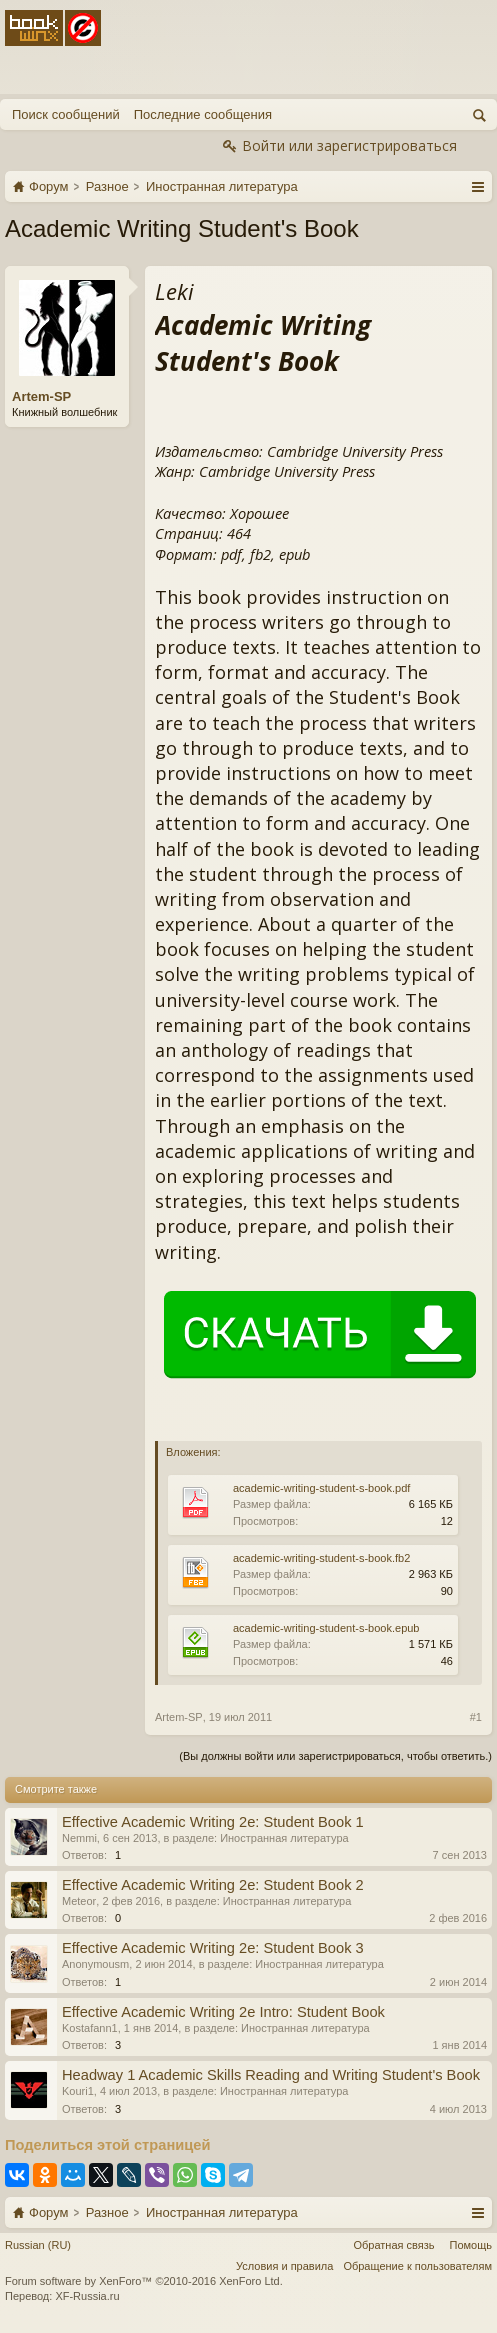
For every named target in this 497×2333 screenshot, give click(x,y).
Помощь (471, 2245)
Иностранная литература (284, 1838)
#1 (476, 1717)
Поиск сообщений (66, 114)
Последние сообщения (203, 114)
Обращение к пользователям (417, 2266)
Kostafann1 (90, 2028)
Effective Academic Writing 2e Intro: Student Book (223, 2012)
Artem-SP (41, 396)
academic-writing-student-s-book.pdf (321, 1488)
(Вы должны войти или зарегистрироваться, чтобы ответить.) (335, 1756)
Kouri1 (78, 2091)
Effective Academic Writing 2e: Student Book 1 (213, 1822)
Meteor (79, 1901)
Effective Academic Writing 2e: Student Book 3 (213, 1948)
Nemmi (79, 1838)
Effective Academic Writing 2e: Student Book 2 (213, 1885)
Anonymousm (95, 1964)
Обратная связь (393, 2245)
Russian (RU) (38, 2245)
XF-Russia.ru (87, 2296)
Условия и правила (284, 2266)
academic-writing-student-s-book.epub (326, 1628)
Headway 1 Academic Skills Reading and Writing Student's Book (271, 2075)
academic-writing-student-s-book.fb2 (321, 1558)
